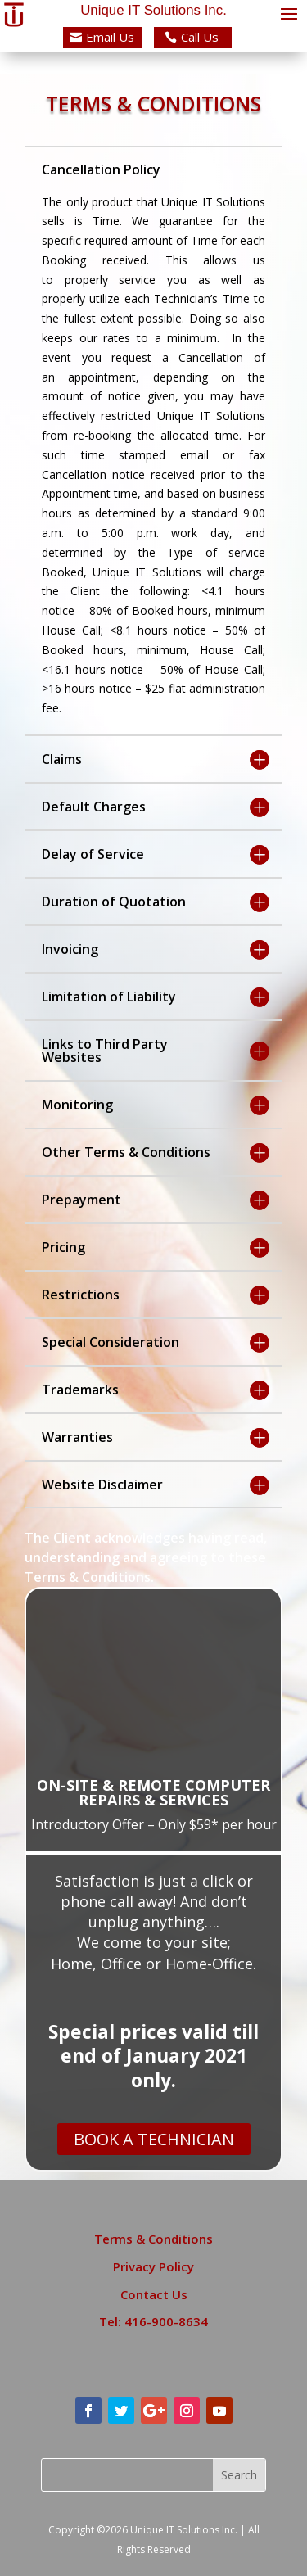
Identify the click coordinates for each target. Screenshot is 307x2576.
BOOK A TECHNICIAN (154, 2139)
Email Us (110, 37)
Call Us (200, 37)
